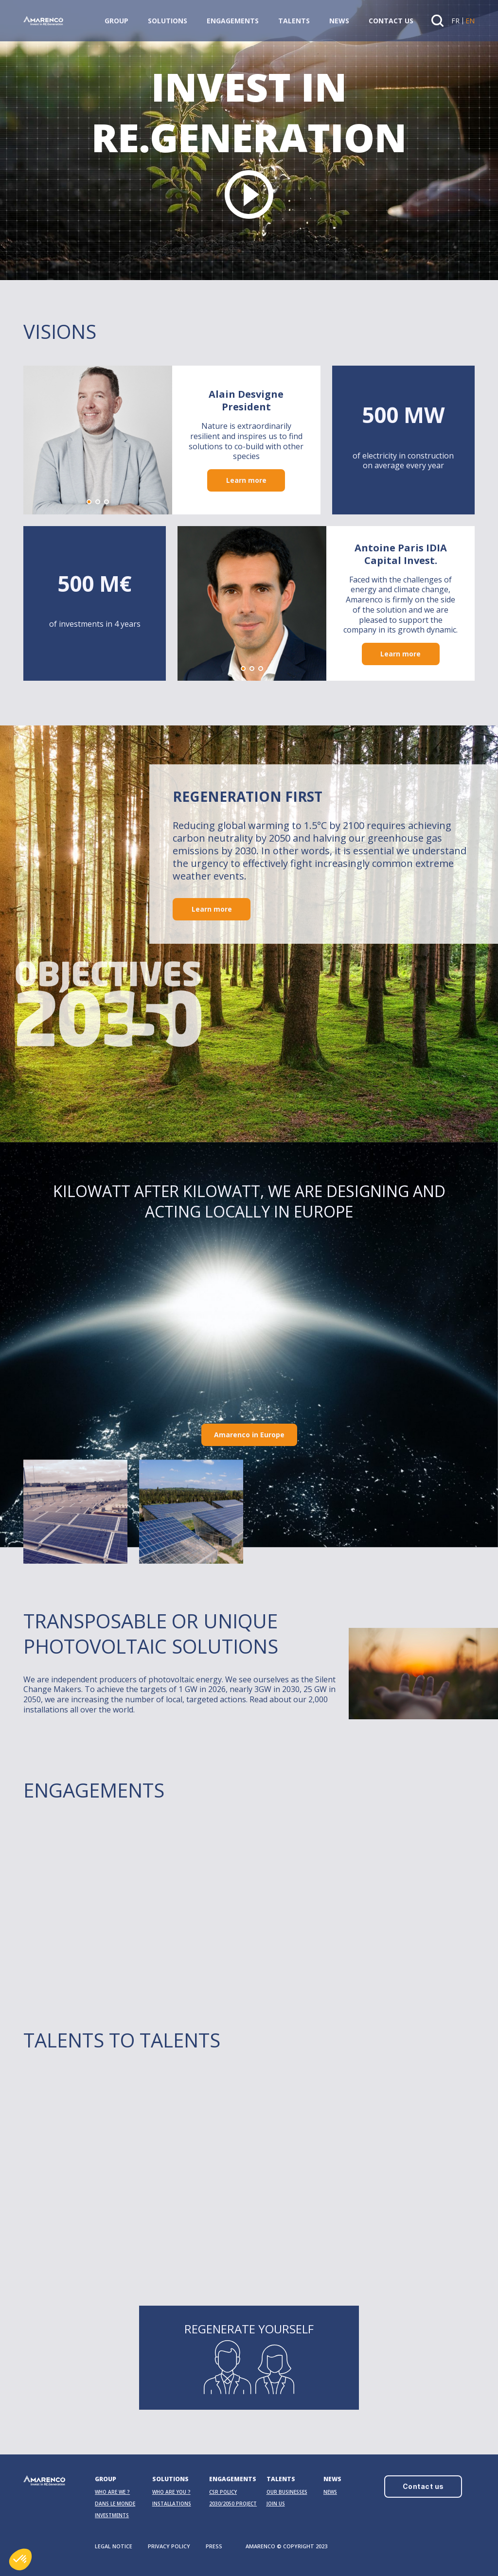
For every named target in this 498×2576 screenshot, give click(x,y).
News (339, 20)
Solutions (167, 20)
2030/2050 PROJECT (233, 2503)
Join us (276, 2503)
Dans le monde (115, 2503)
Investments (112, 2515)
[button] (89, 504)
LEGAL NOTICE (113, 2546)
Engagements (233, 20)
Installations (171, 2503)
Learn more (246, 483)
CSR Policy (223, 2491)
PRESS (214, 2546)
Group (116, 20)
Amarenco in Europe (249, 1434)
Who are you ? (171, 2491)
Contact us (391, 20)
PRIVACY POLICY (169, 2546)
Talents (294, 20)
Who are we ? (112, 2491)
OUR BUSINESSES (287, 2491)
